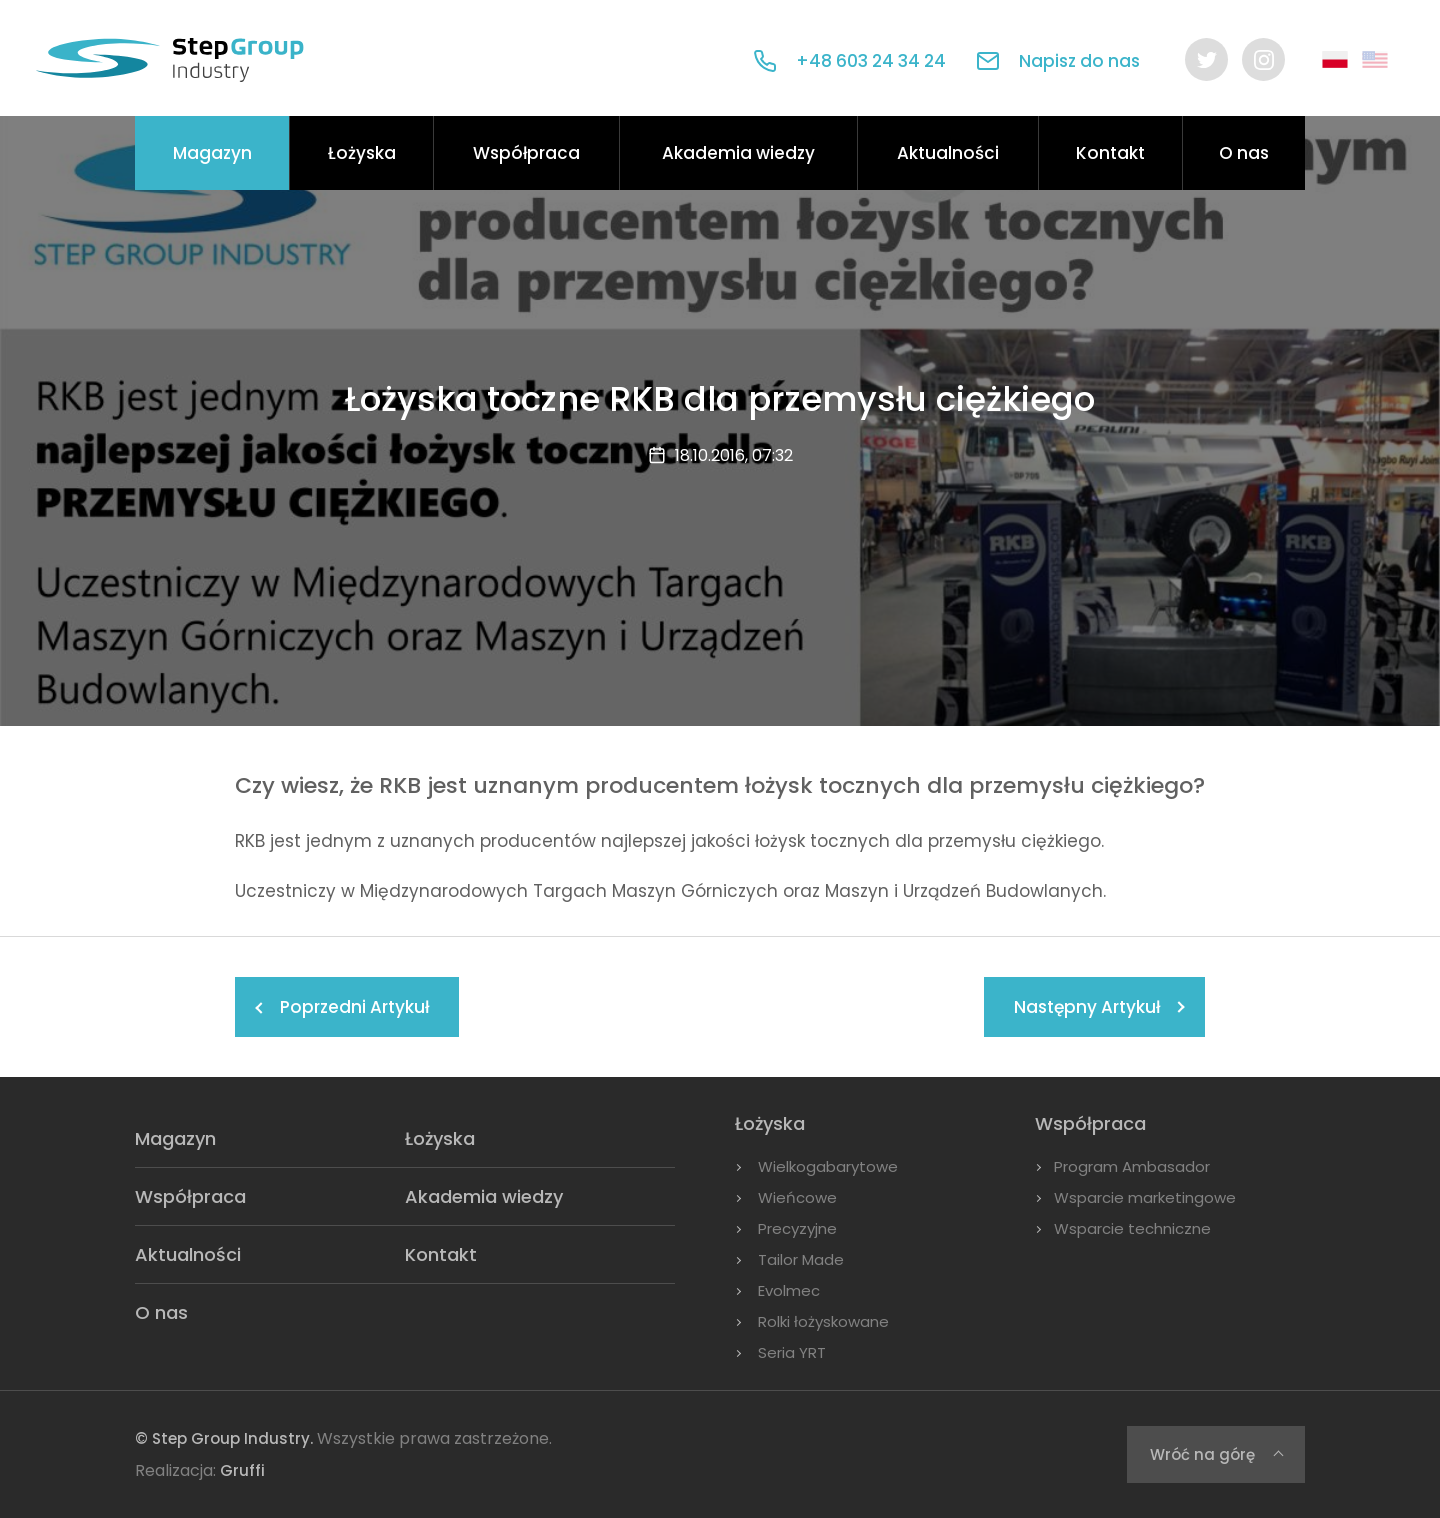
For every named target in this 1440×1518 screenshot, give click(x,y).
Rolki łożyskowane (823, 1321)
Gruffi (242, 1470)
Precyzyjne (797, 1228)
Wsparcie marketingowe (1145, 1197)
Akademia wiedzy (738, 153)
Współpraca (526, 153)
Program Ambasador (1132, 1166)
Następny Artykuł (1087, 1007)
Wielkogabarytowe (828, 1166)
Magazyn (212, 153)
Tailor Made (801, 1259)
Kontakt (1110, 153)
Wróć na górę (1202, 1454)
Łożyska (362, 153)
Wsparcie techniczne (1132, 1228)
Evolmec (789, 1290)
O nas (1244, 153)
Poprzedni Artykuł (354, 1007)
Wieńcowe (797, 1197)
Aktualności (948, 153)
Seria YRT (792, 1352)
